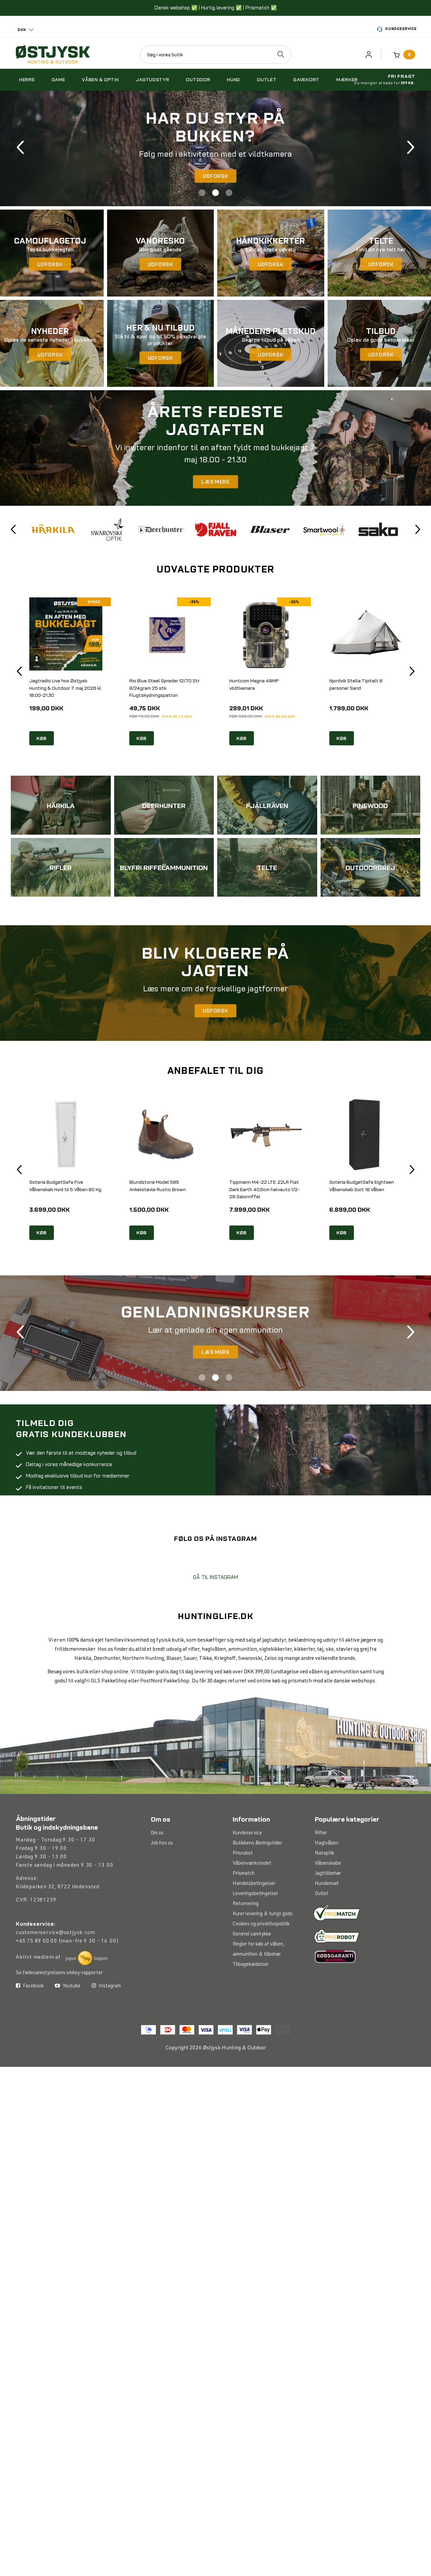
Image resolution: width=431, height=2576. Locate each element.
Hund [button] (233, 80)
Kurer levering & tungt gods (263, 1964)
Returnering (246, 1954)
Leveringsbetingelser (255, 1944)
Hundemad (326, 1934)
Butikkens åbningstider (257, 1893)
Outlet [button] (266, 80)
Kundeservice (397, 29)
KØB (41, 739)
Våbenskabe (328, 1914)
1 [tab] (202, 192)
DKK (22, 29)
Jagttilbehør (328, 1924)
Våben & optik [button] (100, 80)
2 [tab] (215, 192)
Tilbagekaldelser (251, 2015)
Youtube (67, 2084)
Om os (157, 1883)
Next (410, 148)
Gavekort (306, 80)
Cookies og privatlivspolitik (261, 1974)
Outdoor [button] (198, 80)
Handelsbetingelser (254, 1934)
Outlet (322, 1944)
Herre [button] (27, 80)
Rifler (321, 1883)
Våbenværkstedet (252, 1914)
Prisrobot (243, 1903)
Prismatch (244, 1924)
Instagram (106, 2084)
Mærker (347, 80)
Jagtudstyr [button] (152, 80)
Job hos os (162, 1893)
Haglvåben (326, 1893)
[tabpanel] (215, 148)
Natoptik (324, 1903)
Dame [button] (58, 80)
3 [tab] (229, 192)
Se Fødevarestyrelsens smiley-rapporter (59, 2024)
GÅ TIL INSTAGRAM (215, 1626)
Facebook (30, 2084)
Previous (20, 148)
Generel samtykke (252, 1984)
